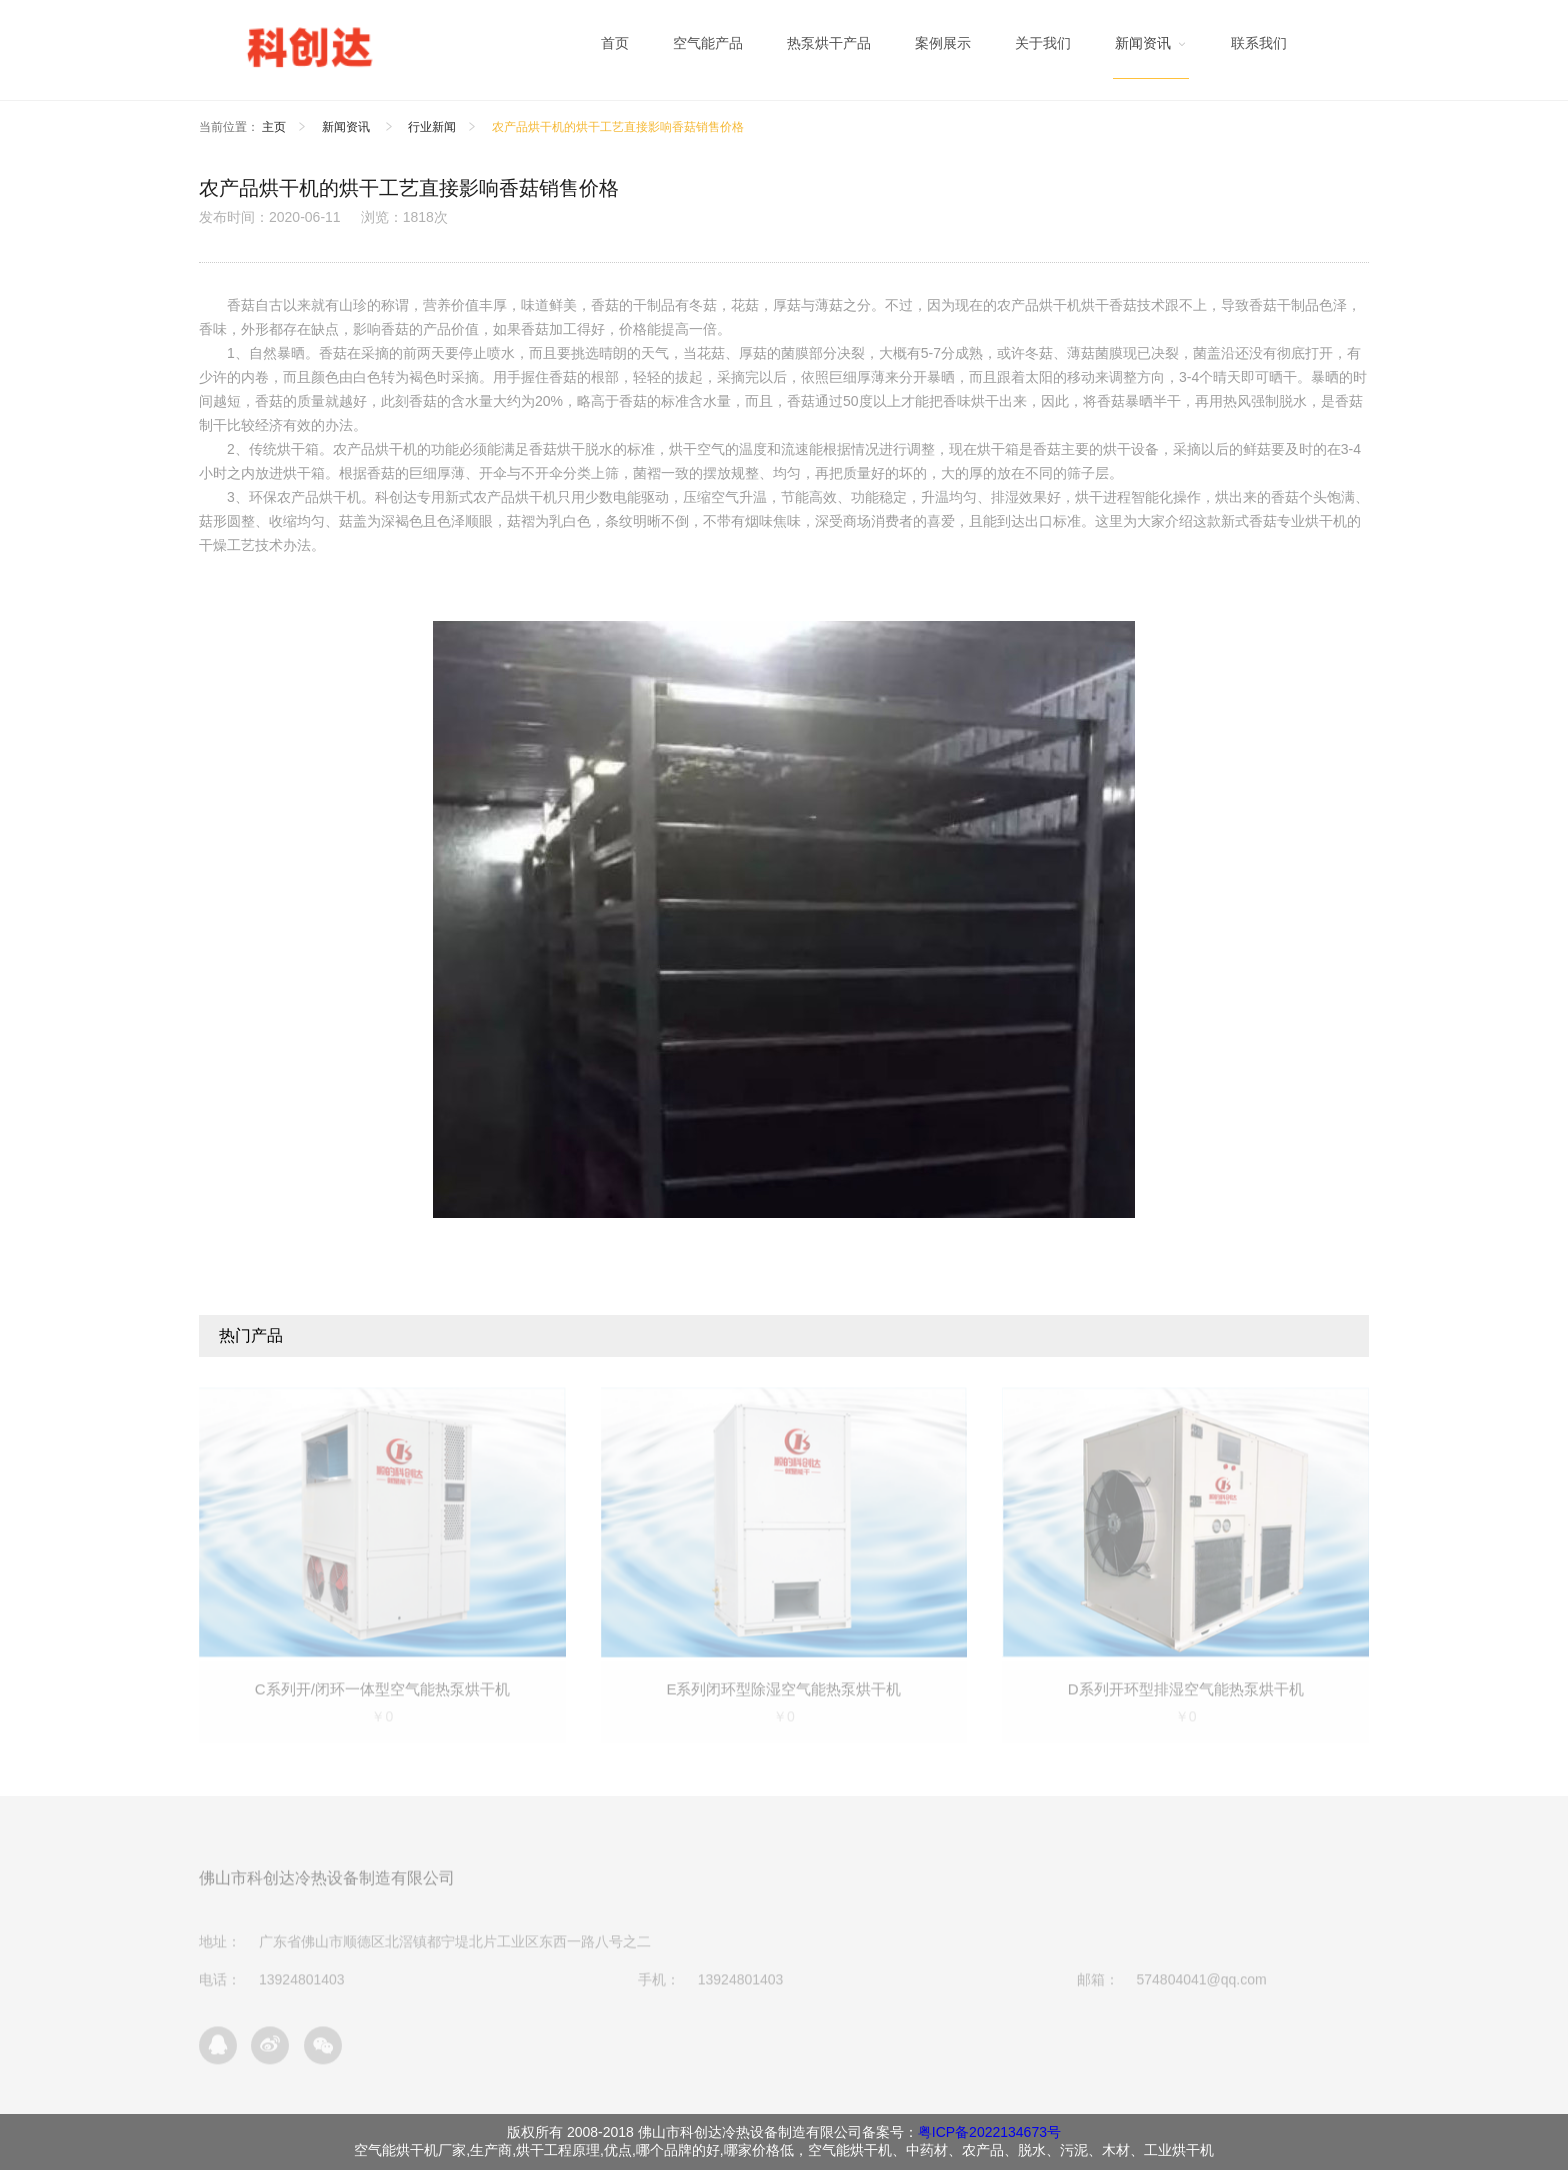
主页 (274, 127)
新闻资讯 (347, 127)
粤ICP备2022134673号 (989, 2132)
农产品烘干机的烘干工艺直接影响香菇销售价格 (618, 127)
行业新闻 (432, 127)
